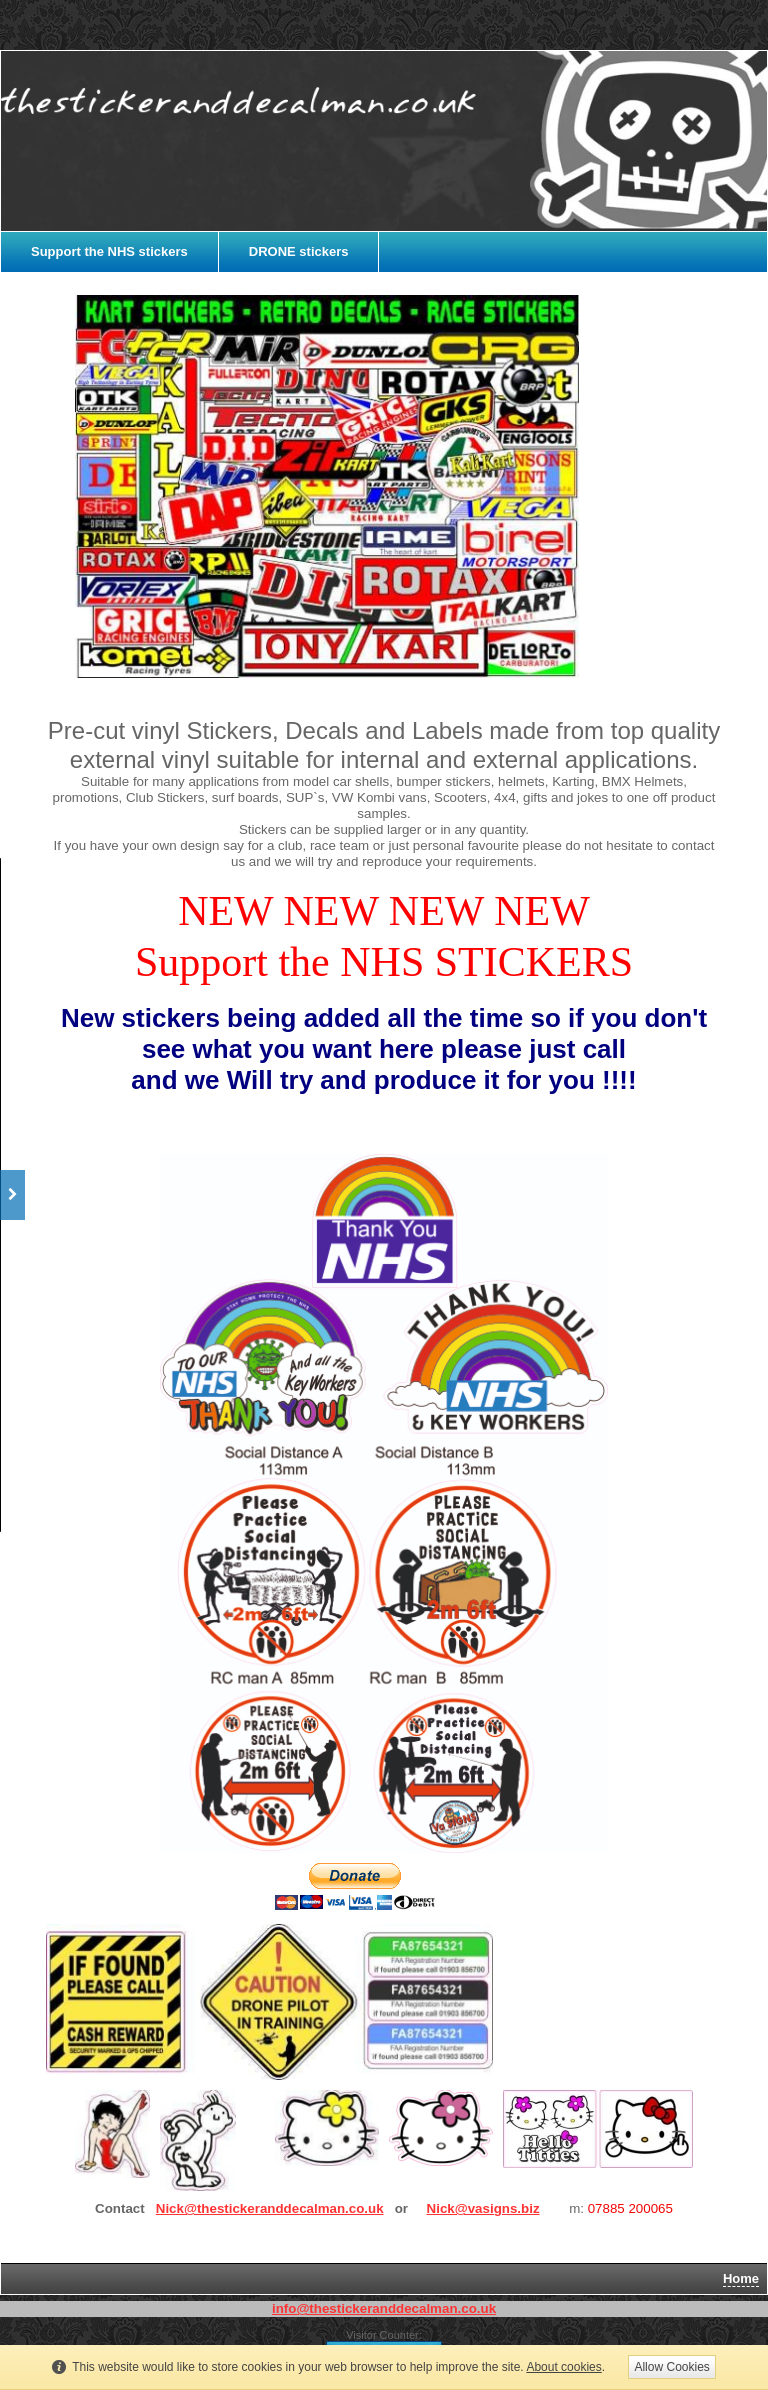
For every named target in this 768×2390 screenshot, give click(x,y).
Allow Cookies (671, 2367)
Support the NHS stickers (109, 251)
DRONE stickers (299, 251)
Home (741, 2278)
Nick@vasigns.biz (483, 2208)
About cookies (563, 2367)
